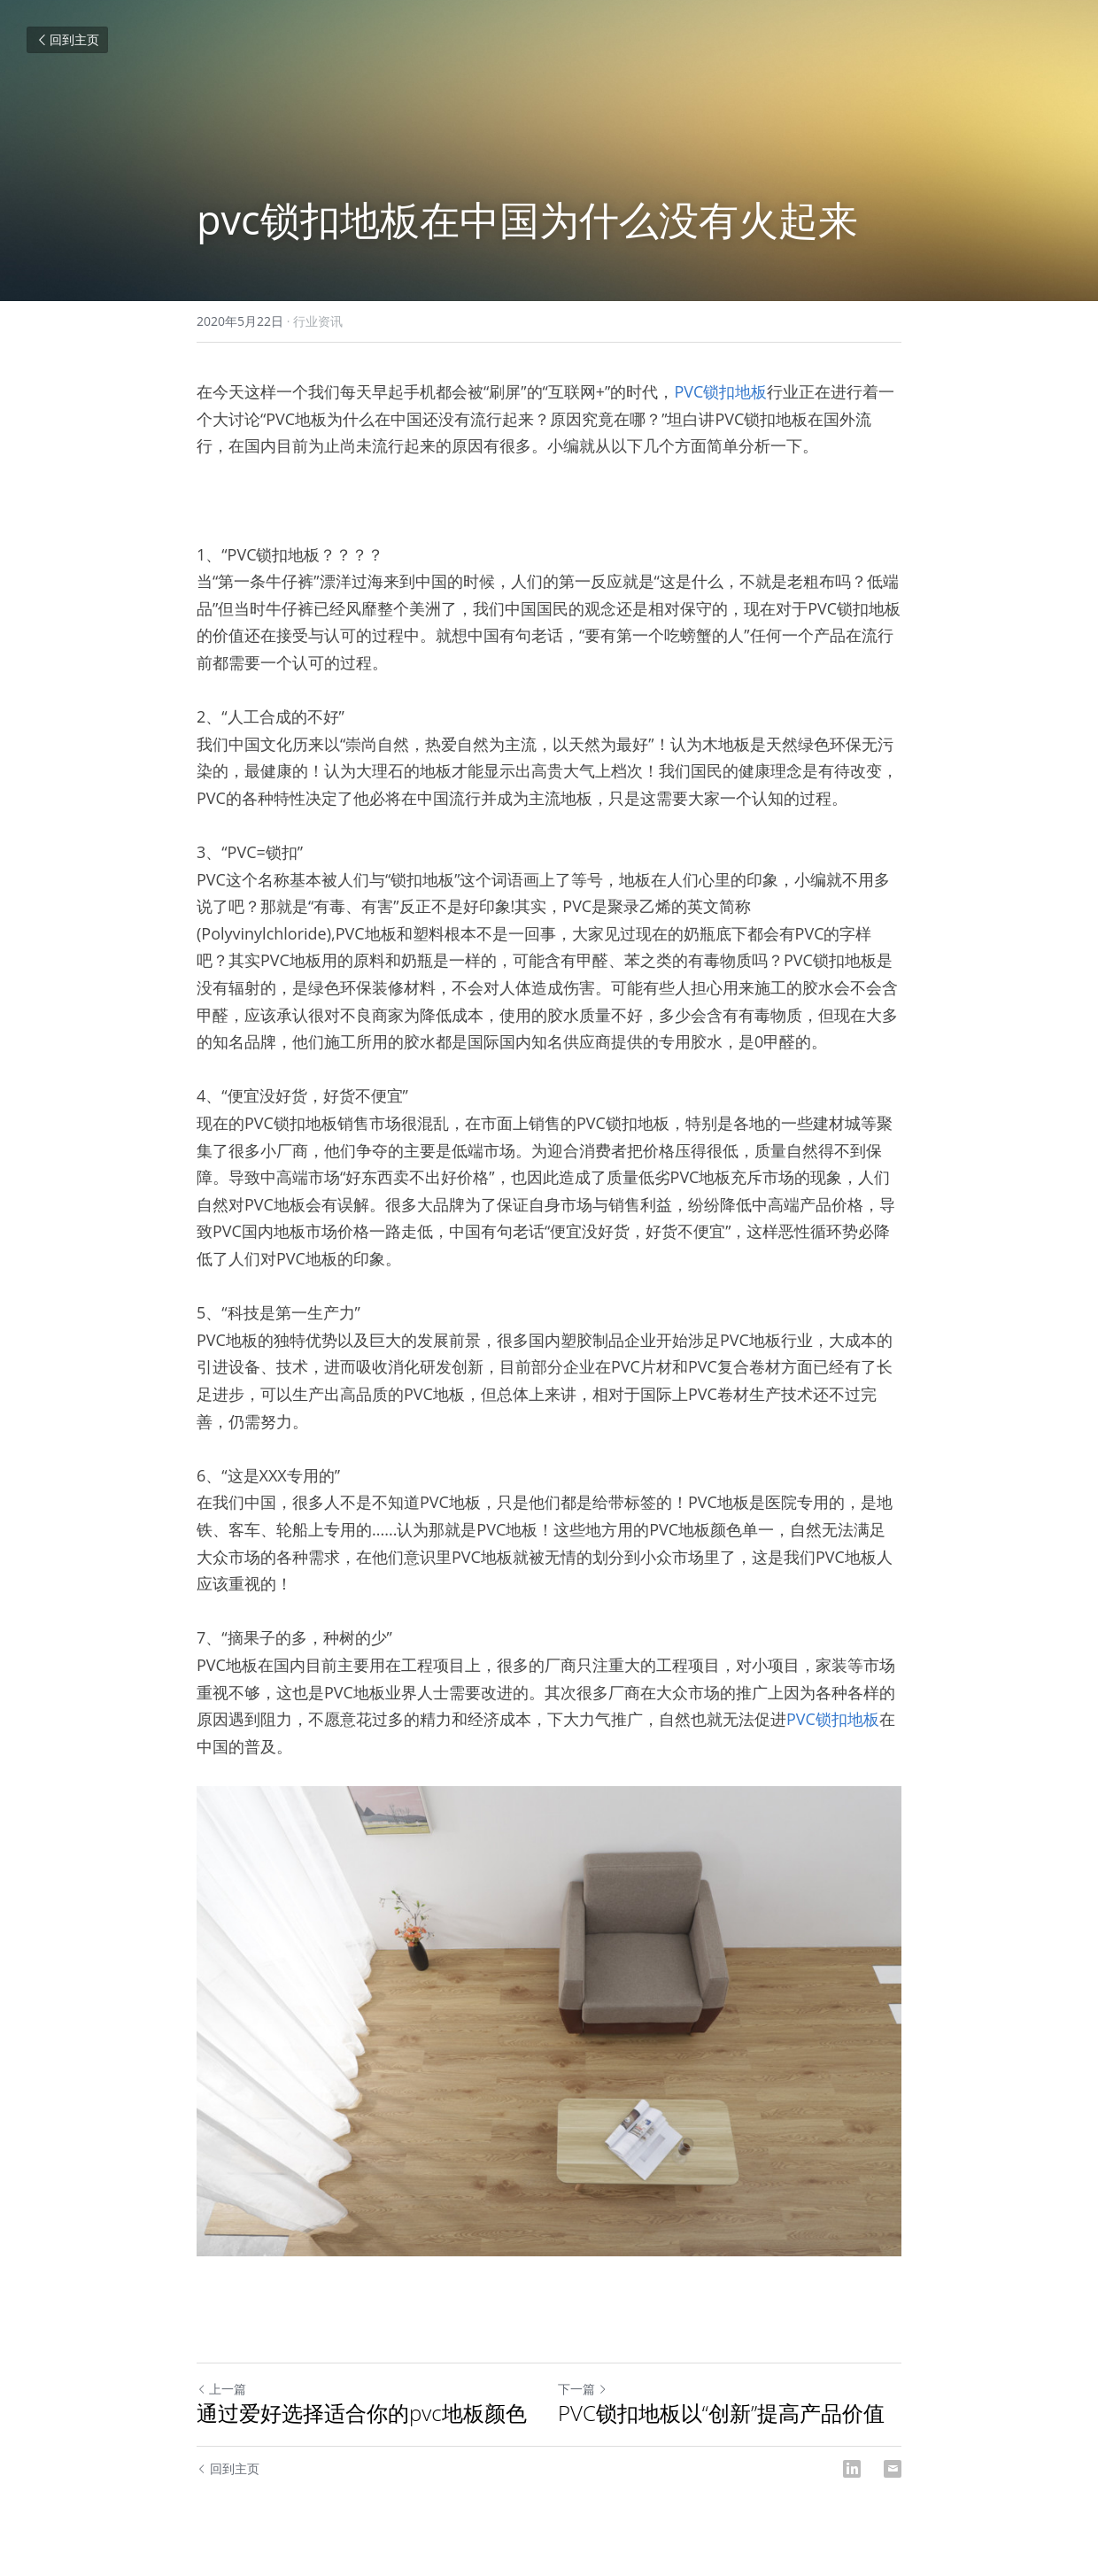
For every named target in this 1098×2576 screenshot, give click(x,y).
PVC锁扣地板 (720, 391)
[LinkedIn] (852, 2469)
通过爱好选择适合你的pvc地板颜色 (362, 2413)
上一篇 (221, 2388)
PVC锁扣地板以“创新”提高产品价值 (721, 2413)
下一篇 (582, 2388)
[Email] (892, 2469)
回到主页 (67, 39)
